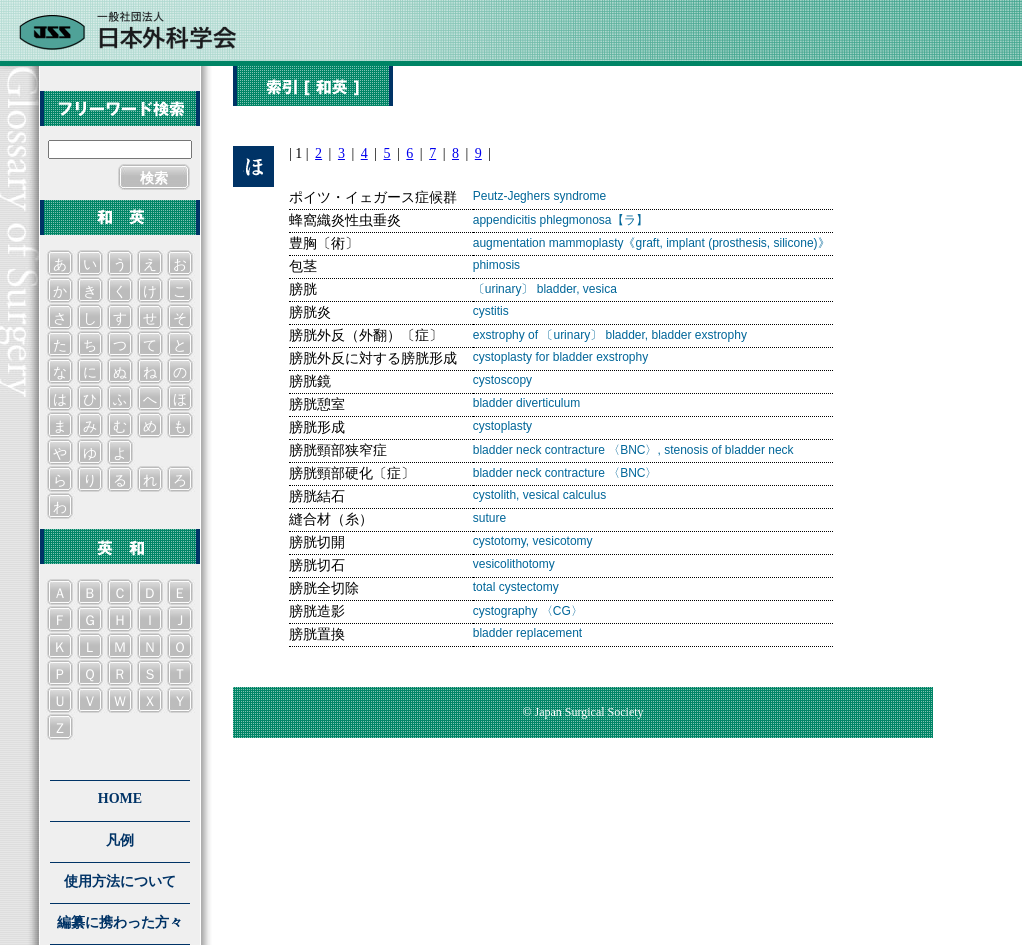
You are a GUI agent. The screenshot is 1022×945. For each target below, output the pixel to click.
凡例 (120, 840)
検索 (154, 178)
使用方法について (120, 881)
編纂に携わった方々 (120, 922)
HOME (120, 798)
